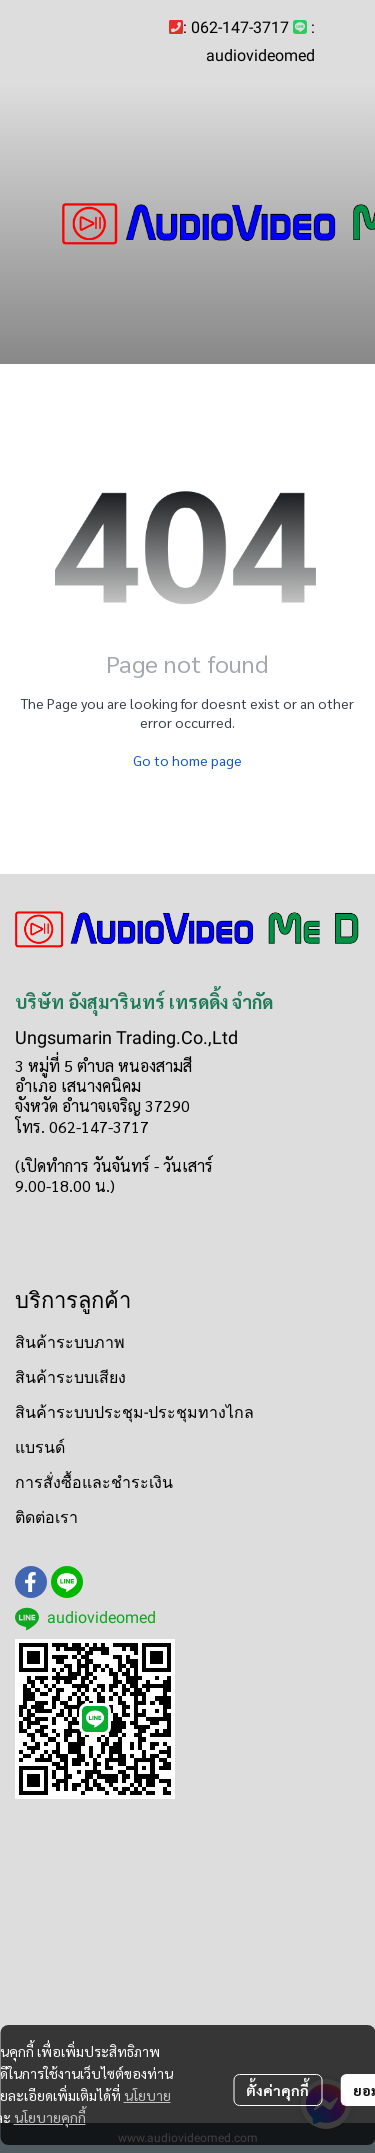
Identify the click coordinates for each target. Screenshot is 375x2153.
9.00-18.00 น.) (65, 1185)
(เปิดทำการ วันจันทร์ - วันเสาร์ (114, 1165)
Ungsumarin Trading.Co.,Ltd (126, 1037)
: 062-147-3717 (236, 27)
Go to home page (187, 760)
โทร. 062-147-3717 (82, 1126)
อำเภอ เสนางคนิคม (78, 1085)
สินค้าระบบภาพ (70, 1342)
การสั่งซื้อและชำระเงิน (94, 1482)
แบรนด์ (40, 1447)
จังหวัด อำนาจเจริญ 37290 (102, 1105)
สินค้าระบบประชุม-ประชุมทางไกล (134, 1412)
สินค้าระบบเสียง (70, 1377)
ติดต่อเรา (46, 1517)
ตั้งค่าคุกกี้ (277, 2090)
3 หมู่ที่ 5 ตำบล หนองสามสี (103, 1065)
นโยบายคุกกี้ (50, 2117)
